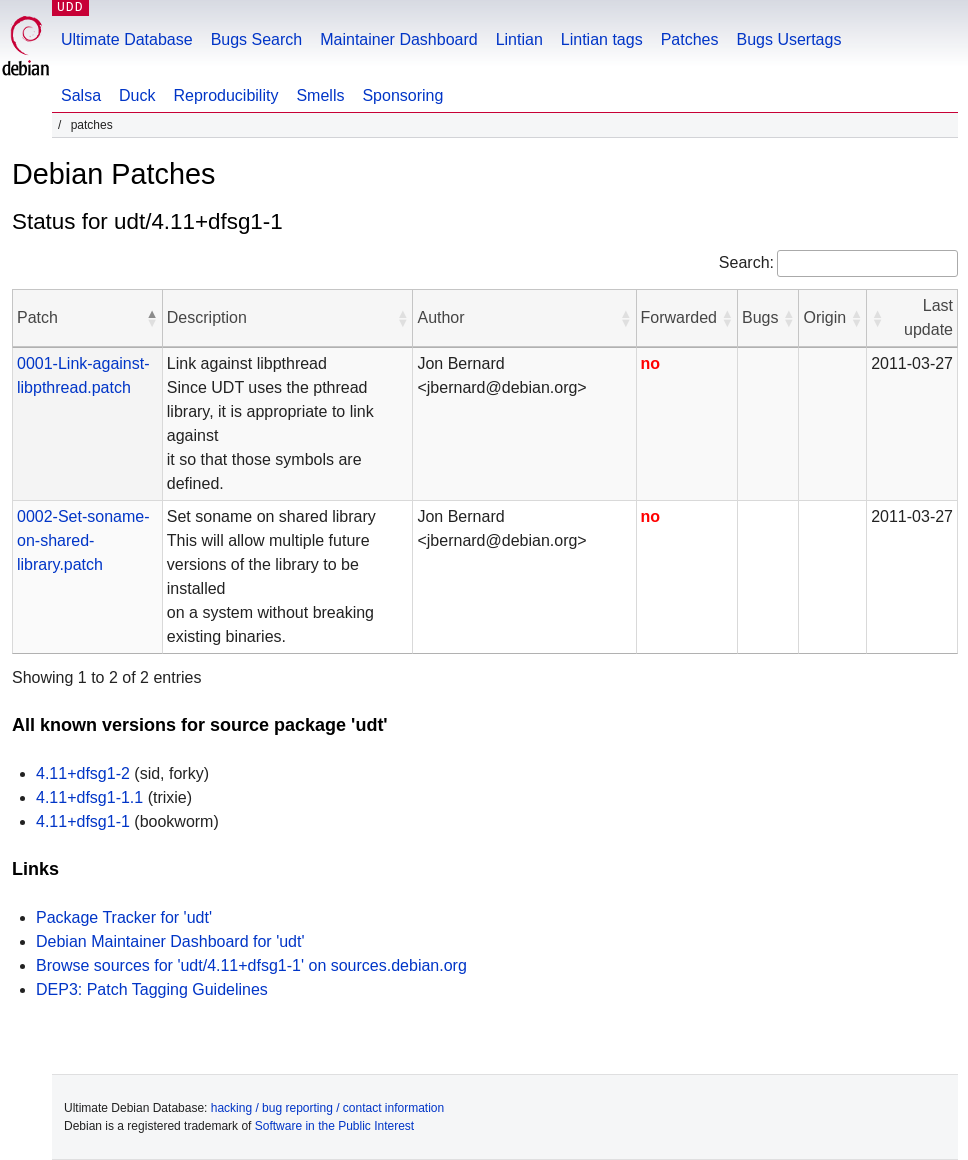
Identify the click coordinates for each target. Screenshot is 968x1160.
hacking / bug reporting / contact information (327, 1108)
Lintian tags (602, 39)
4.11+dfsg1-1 (83, 821)
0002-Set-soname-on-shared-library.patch (83, 540)
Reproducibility (225, 95)
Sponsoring (402, 95)
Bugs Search (257, 39)
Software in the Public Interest (334, 1126)
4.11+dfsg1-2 (83, 773)
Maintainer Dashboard (398, 39)
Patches (690, 39)
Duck (137, 95)
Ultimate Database (127, 39)
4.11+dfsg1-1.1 (89, 797)
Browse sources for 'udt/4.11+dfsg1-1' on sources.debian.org (251, 965)
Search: (746, 262)
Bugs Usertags (788, 39)
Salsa (81, 95)
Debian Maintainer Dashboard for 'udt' (170, 941)
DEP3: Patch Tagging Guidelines (152, 989)
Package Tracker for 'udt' (124, 917)
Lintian (519, 39)
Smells (320, 95)
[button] (152, 318)
